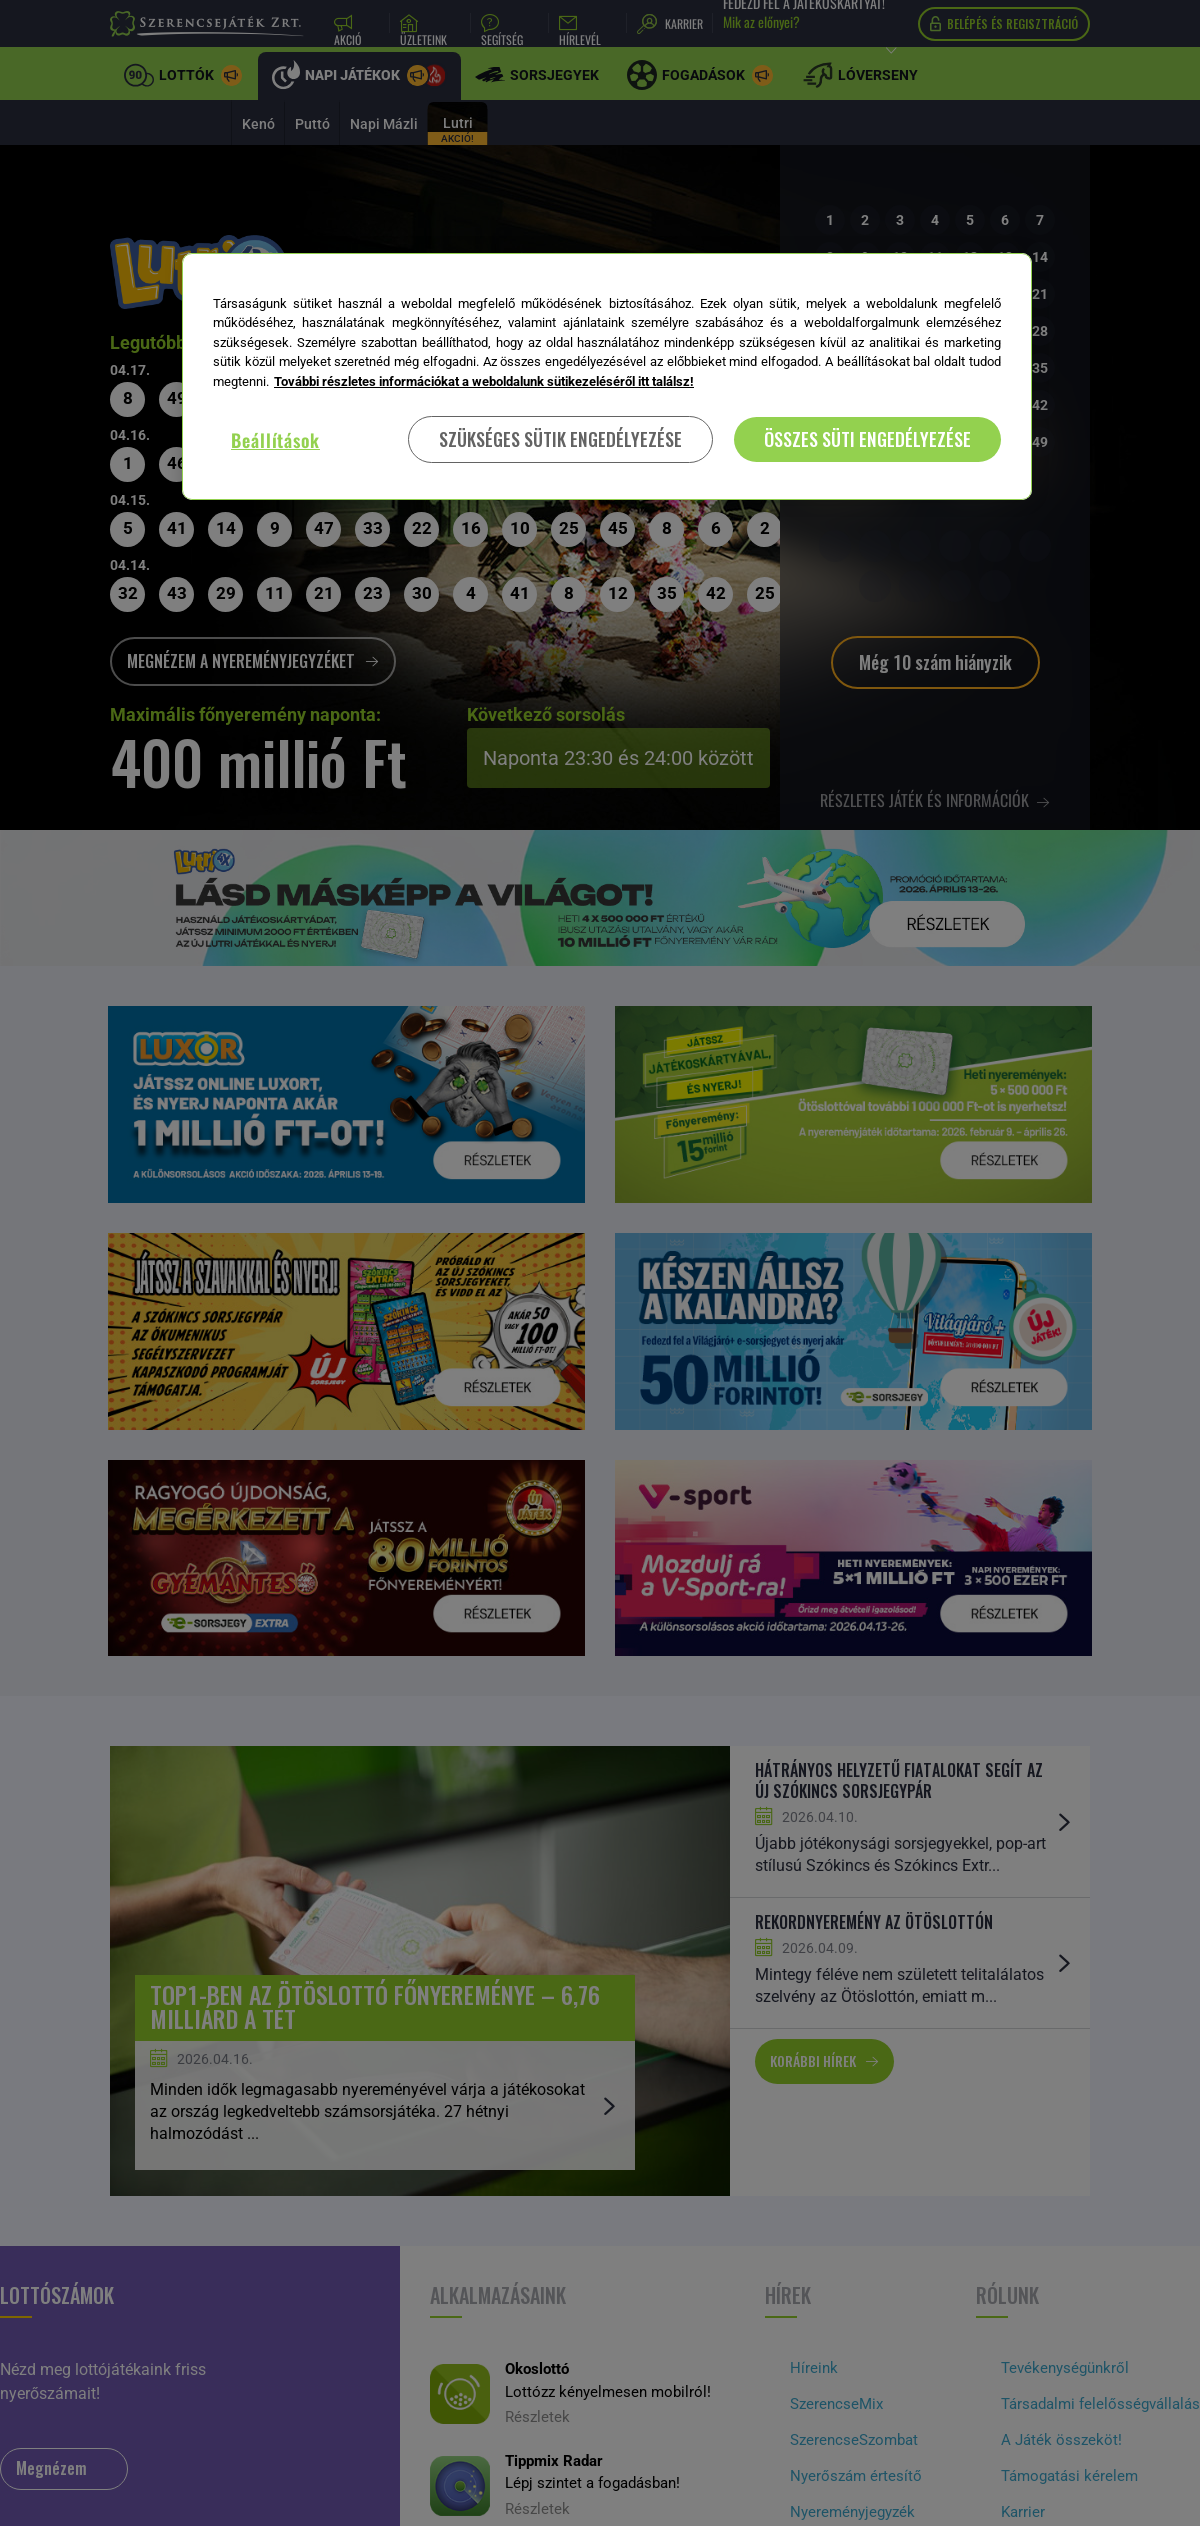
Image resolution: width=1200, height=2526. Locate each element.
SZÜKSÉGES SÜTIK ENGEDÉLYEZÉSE (560, 439)
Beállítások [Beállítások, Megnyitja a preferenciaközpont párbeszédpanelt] (275, 440)
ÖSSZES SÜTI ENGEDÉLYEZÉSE (867, 439)
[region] (607, 377)
